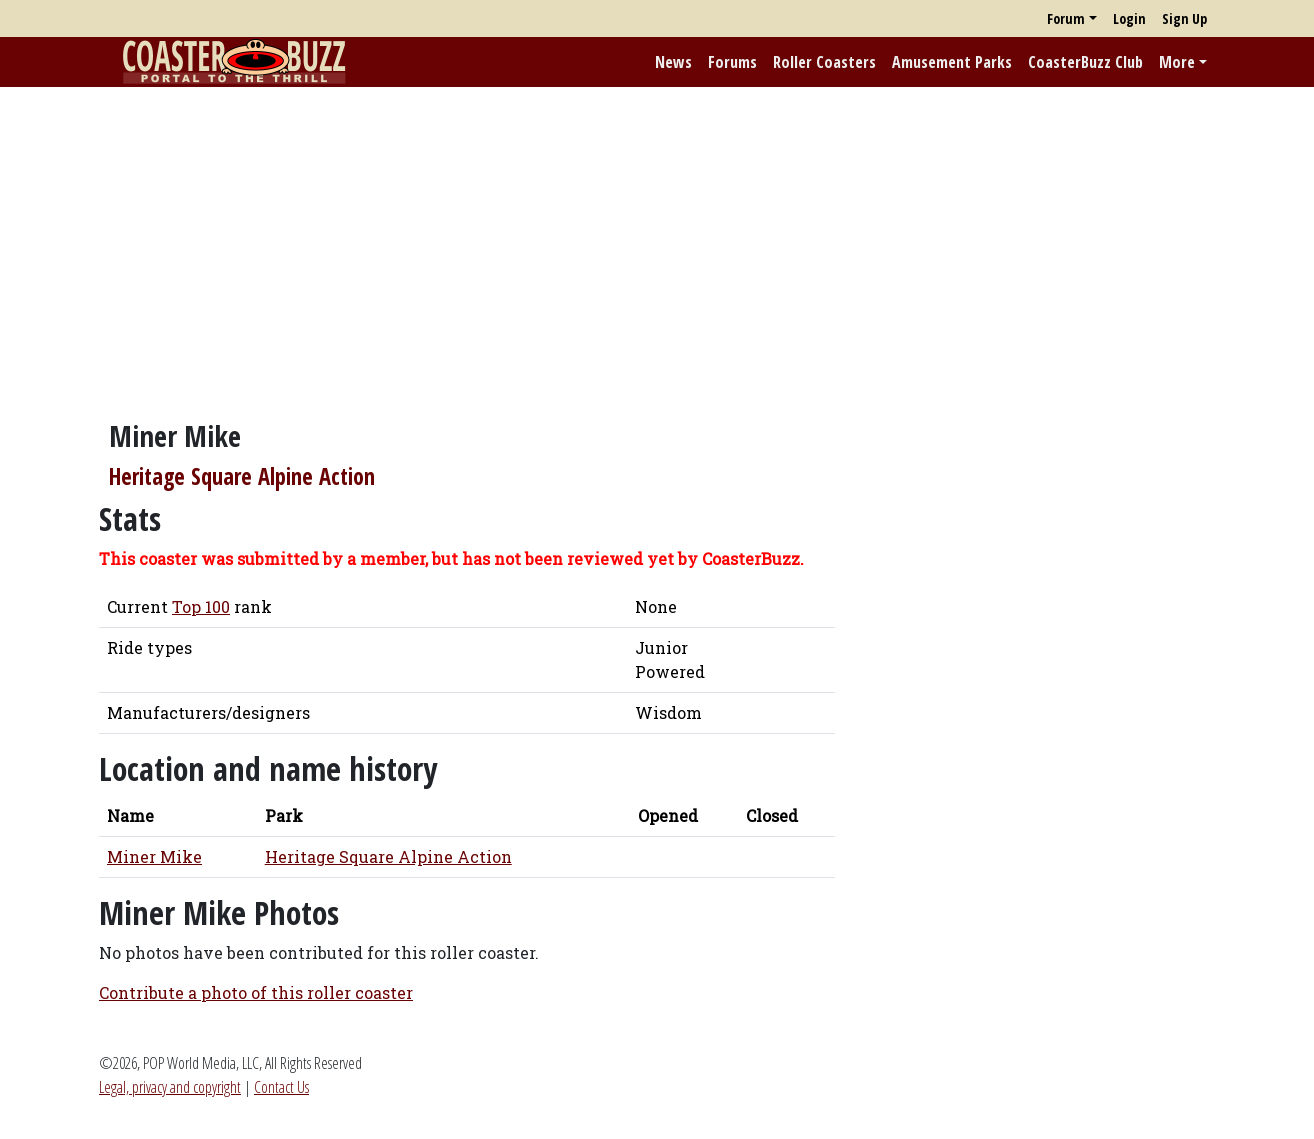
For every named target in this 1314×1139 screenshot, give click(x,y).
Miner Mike (154, 856)
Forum (1066, 18)
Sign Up (1184, 18)
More (1177, 62)
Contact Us (281, 1087)
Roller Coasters (824, 62)
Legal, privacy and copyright (170, 1087)
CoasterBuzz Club (1085, 62)
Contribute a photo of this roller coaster (256, 992)
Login (1129, 18)
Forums (732, 62)
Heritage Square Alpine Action (242, 476)
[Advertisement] (657, 243)
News (673, 62)
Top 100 (201, 606)
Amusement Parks (952, 62)
